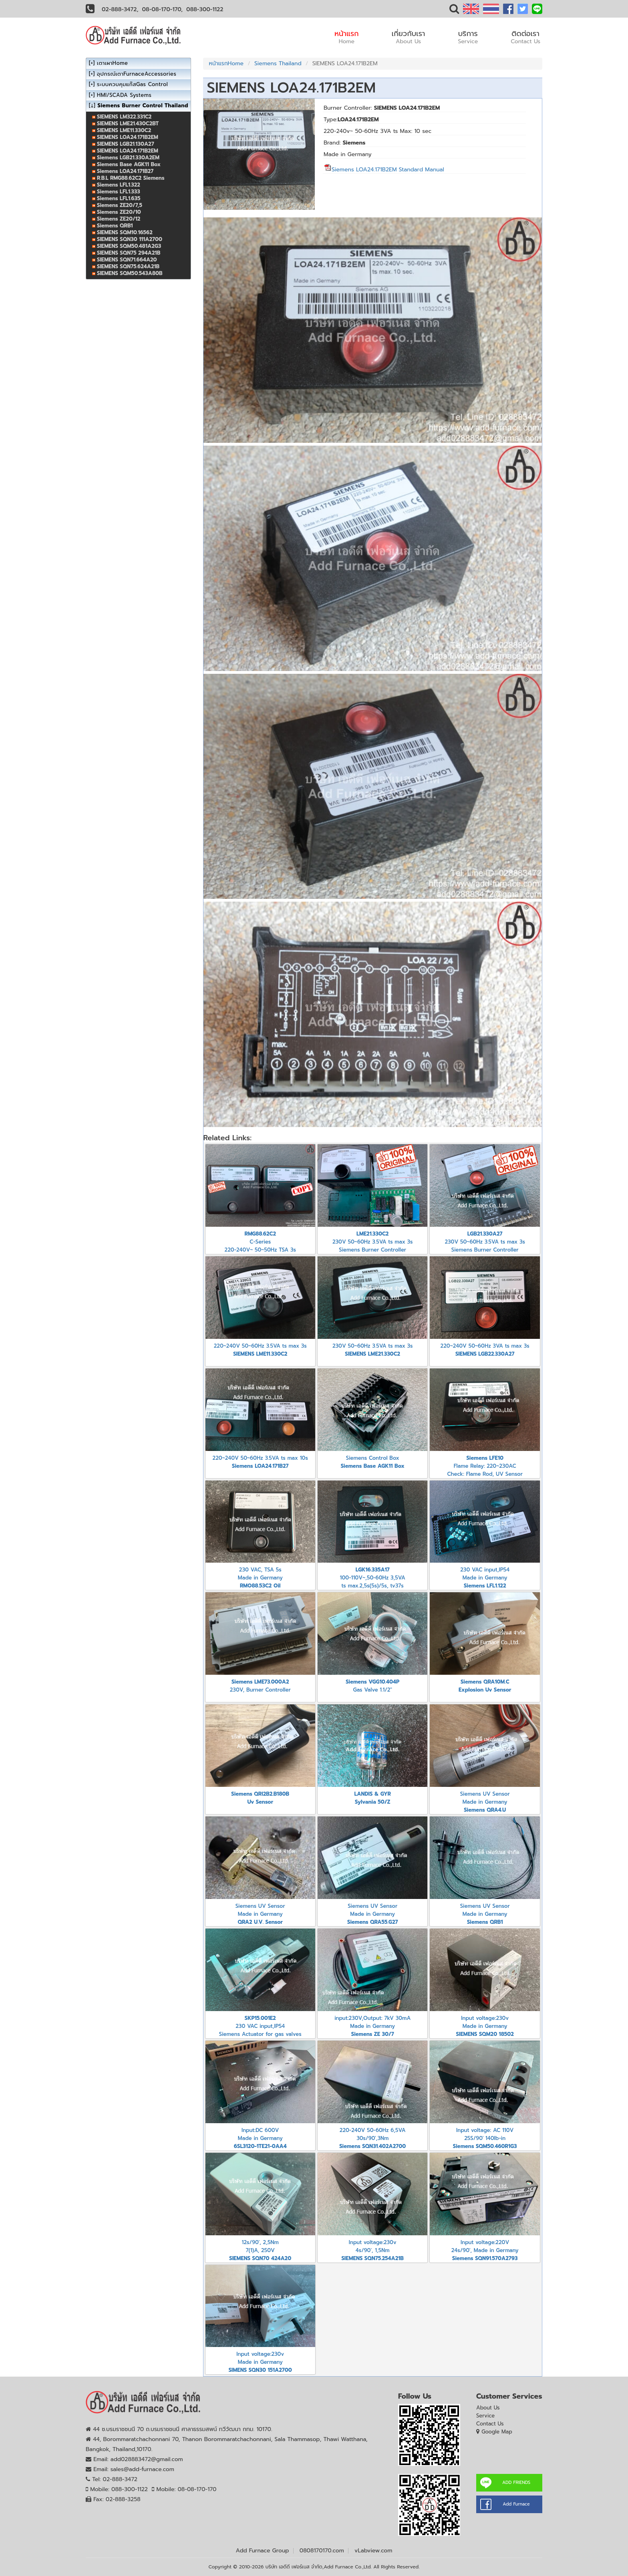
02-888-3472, (120, 9)
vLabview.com (373, 2550)
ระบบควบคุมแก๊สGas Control (132, 84)
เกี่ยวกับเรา (408, 37)
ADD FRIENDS (516, 2482)
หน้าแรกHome (226, 63)
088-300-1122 (204, 9)
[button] (454, 10)
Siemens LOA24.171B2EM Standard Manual (384, 169)
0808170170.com (322, 2550)
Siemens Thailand (278, 63)
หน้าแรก (346, 37)
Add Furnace (516, 2504)
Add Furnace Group (262, 2550)
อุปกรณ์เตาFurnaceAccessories (136, 74)
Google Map (496, 2431)
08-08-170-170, (162, 9)
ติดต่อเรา (525, 37)
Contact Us (490, 2423)
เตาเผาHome (112, 63)
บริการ (468, 37)
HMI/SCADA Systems (124, 95)
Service (485, 2415)
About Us (488, 2407)
